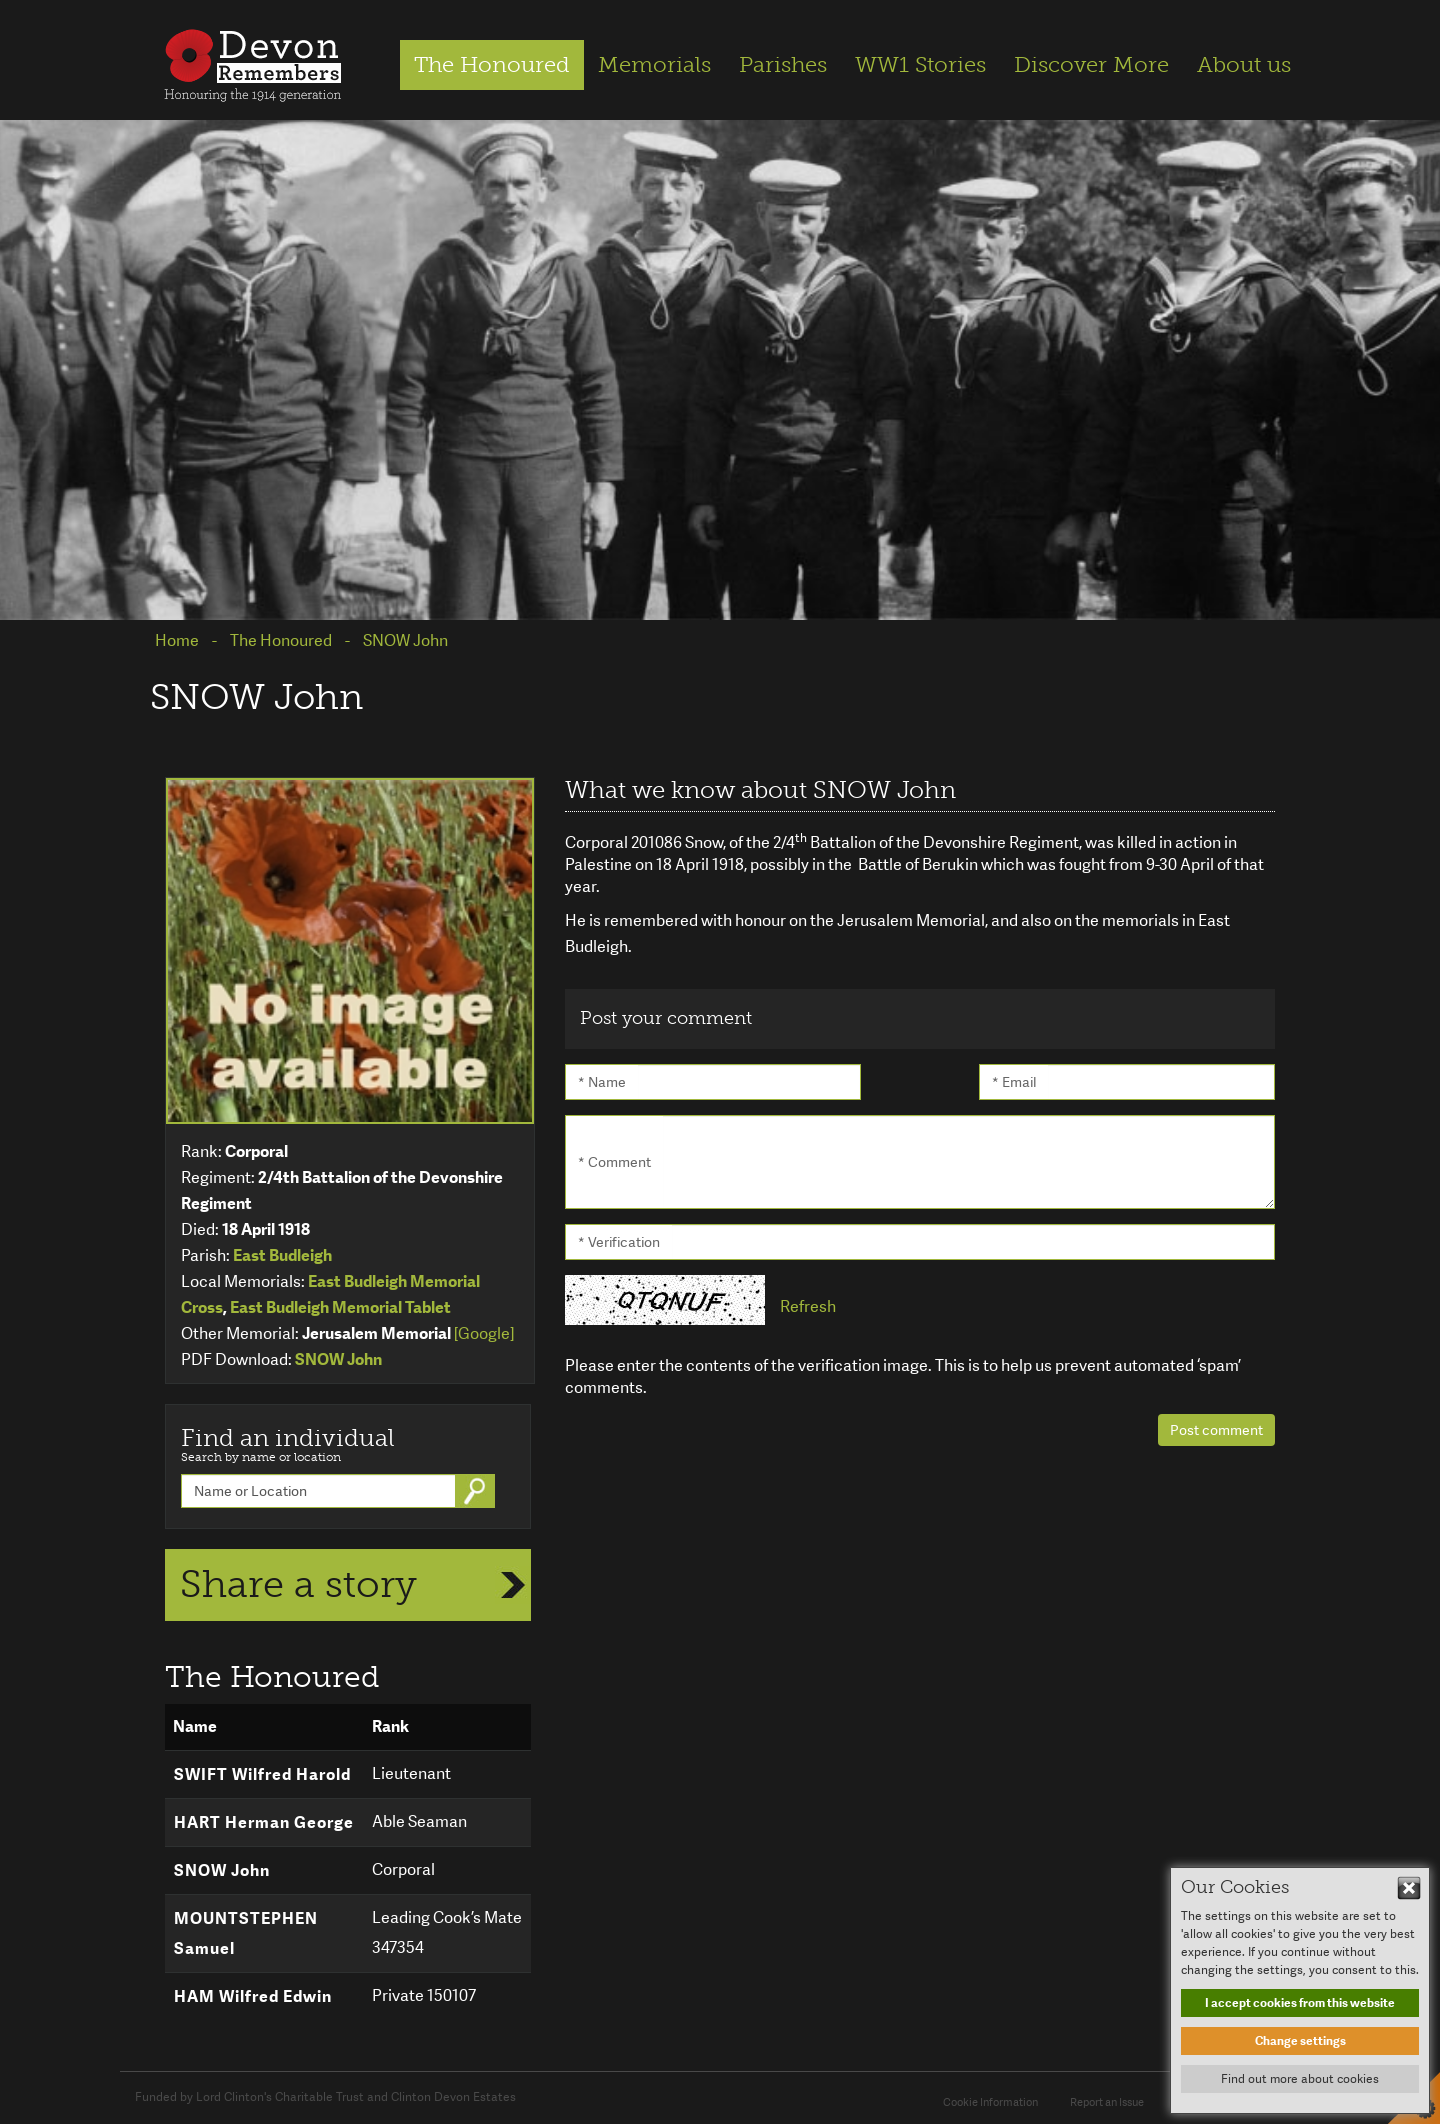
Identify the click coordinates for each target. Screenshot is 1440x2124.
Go (477, 1491)
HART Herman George (264, 1822)
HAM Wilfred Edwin (253, 1996)
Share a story (298, 1584)
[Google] (484, 1333)
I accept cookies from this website (1300, 2003)
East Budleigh (282, 1255)
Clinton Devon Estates (453, 2097)
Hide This (1409, 1888)
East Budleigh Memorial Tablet (340, 1307)
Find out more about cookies (1300, 2079)
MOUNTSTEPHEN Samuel (246, 1933)
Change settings (1300, 2041)
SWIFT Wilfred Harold (262, 1774)
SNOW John (338, 1359)
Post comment (1216, 1430)
